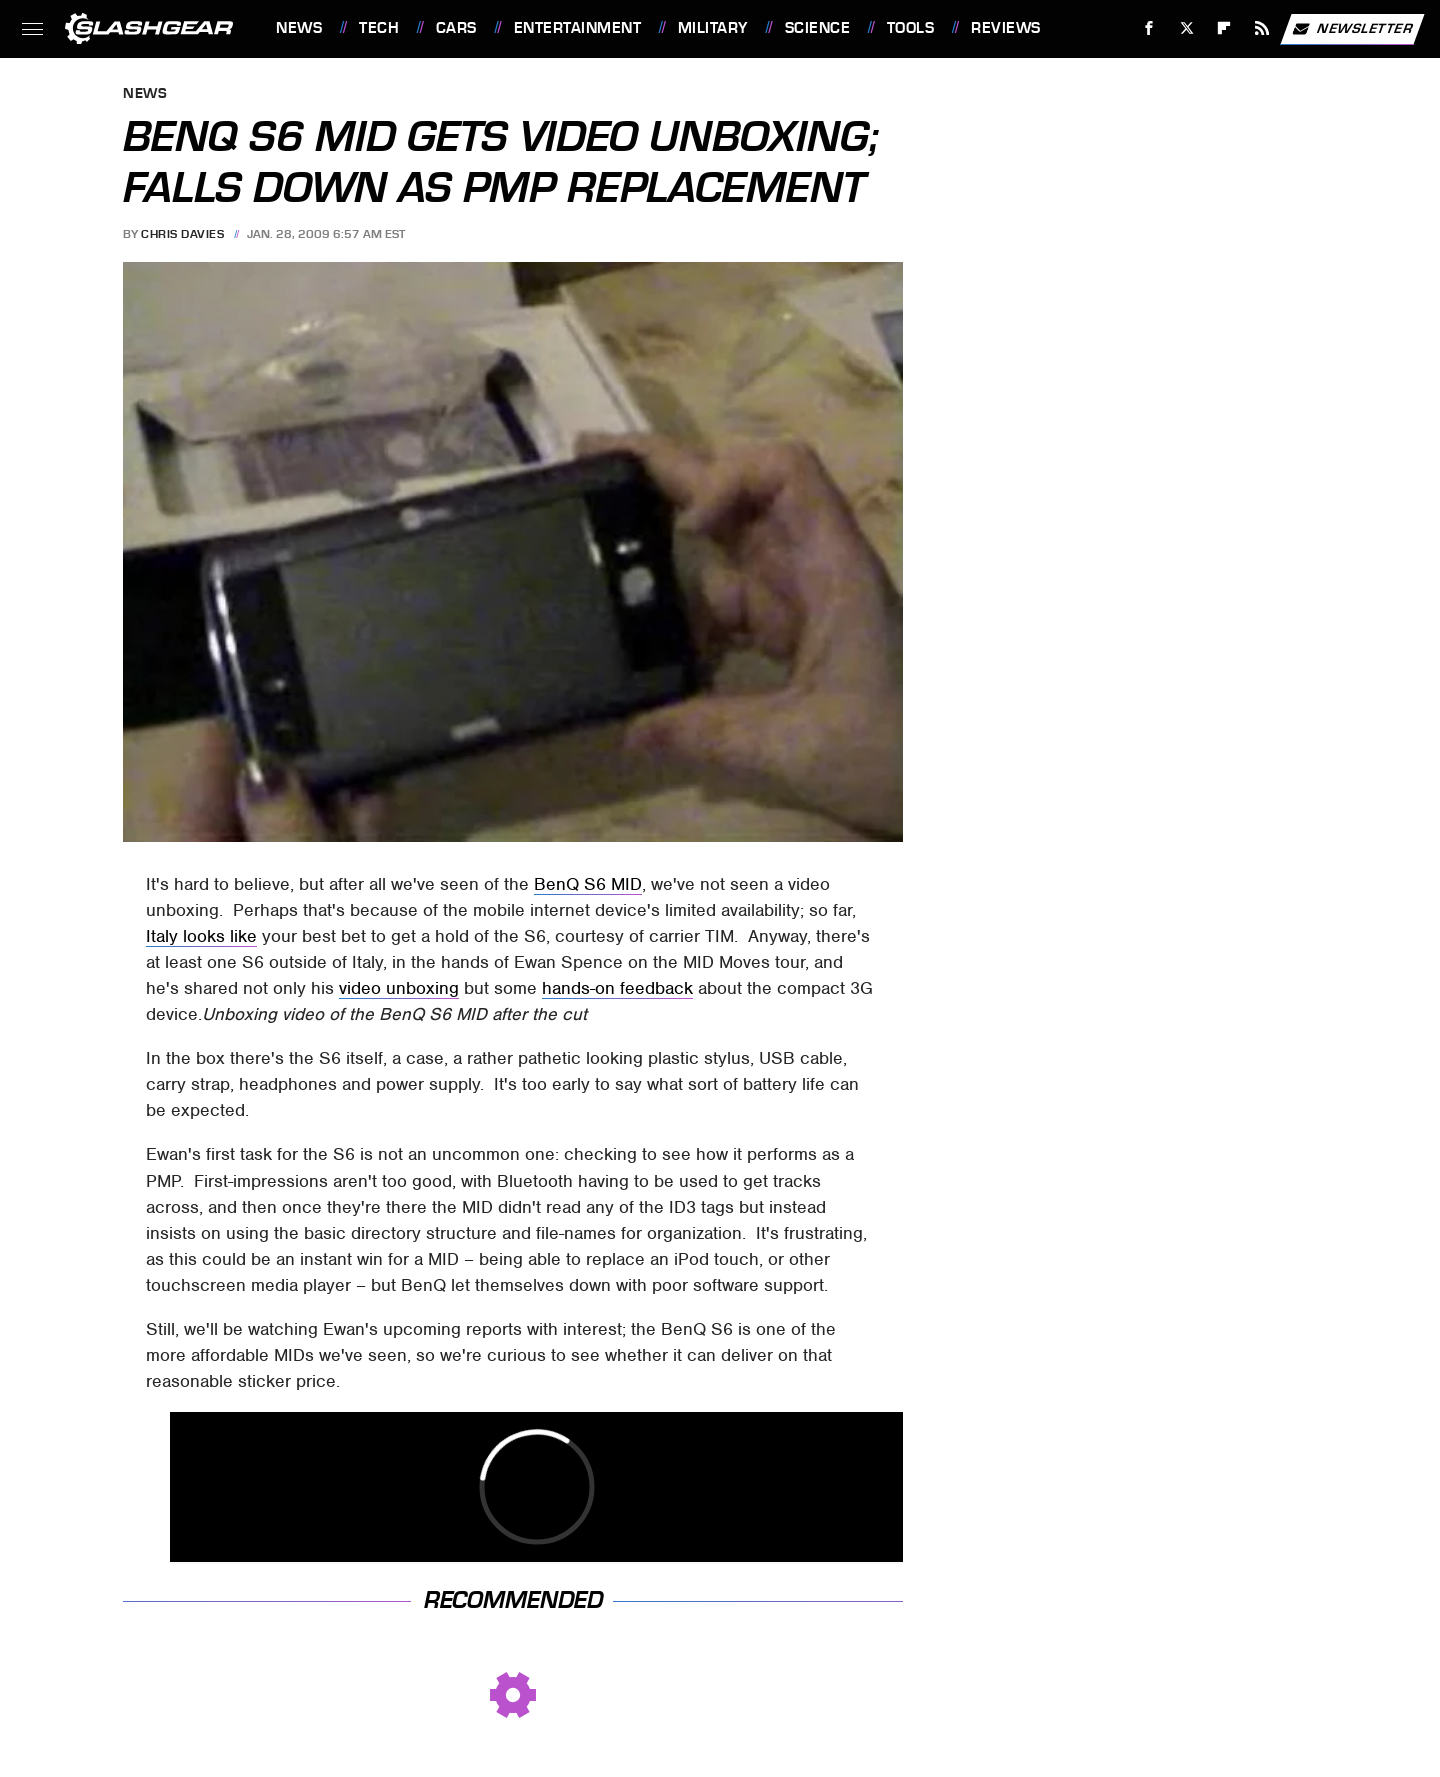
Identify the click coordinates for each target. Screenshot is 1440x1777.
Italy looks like (201, 936)
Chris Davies (182, 234)
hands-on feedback (617, 988)
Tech (379, 28)
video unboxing (399, 988)
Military (713, 28)
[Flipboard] (1224, 28)
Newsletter (1352, 29)
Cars (456, 28)
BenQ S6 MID (588, 884)
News (299, 28)
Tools (911, 28)
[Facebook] (1149, 28)
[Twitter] (1186, 28)
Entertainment (578, 28)
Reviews (1006, 28)
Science (818, 28)
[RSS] (1262, 28)
